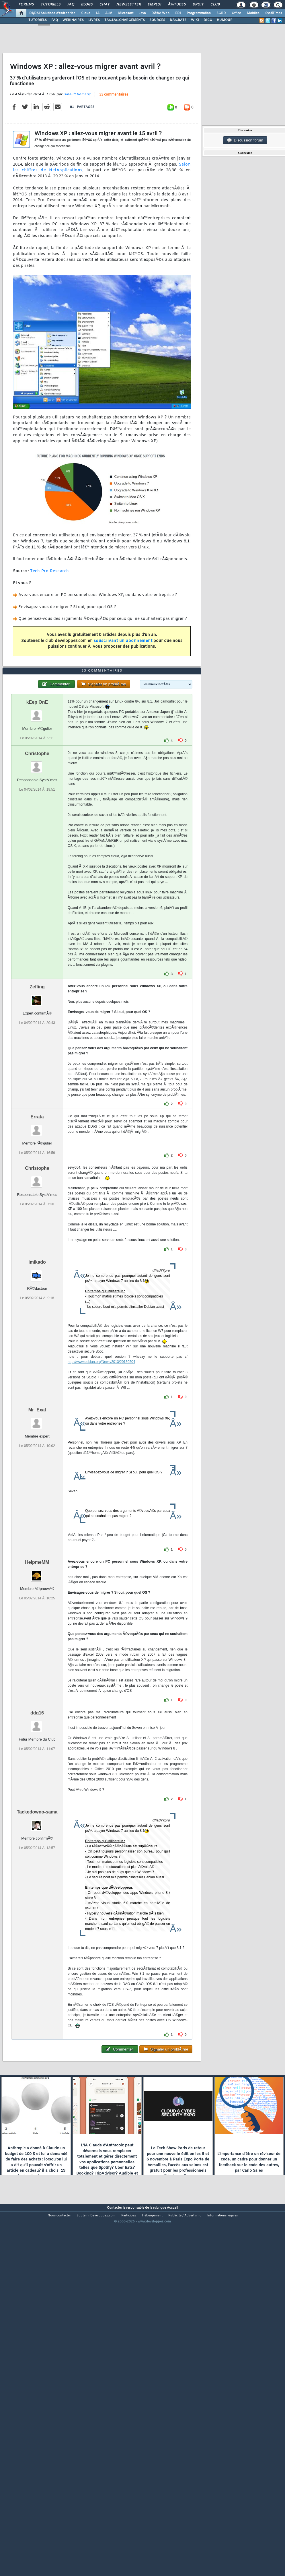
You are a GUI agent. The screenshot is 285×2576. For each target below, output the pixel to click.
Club (215, 4)
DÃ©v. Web (160, 13)
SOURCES (157, 20)
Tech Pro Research (49, 618)
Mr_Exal (37, 1552)
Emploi (154, 4)
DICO (208, 20)
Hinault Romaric (76, 141)
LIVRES (94, 20)
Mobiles (253, 13)
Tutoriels (50, 4)
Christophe (37, 895)
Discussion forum (245, 140)
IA (97, 13)
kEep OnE (37, 844)
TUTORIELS (37, 20)
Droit (198, 4)
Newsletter (128, 4)
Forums (26, 4)
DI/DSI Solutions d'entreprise (52, 13)
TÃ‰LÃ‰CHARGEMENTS (124, 20)
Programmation (199, 13)
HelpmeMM (37, 1704)
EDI (178, 13)
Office (236, 13)
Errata (37, 1259)
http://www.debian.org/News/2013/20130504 (101, 1504)
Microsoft (125, 13)
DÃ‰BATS (178, 20)
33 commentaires (113, 142)
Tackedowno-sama (37, 1954)
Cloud (85, 13)
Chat (104, 4)
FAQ (71, 4)
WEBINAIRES (73, 20)
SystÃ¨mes (273, 13)
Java (142, 13)
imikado (37, 1404)
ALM (108, 13)
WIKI (195, 20)
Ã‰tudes (176, 4)
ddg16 (37, 1855)
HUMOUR (225, 20)
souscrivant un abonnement (123, 688)
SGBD (221, 13)
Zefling (37, 1129)
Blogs (87, 4)
